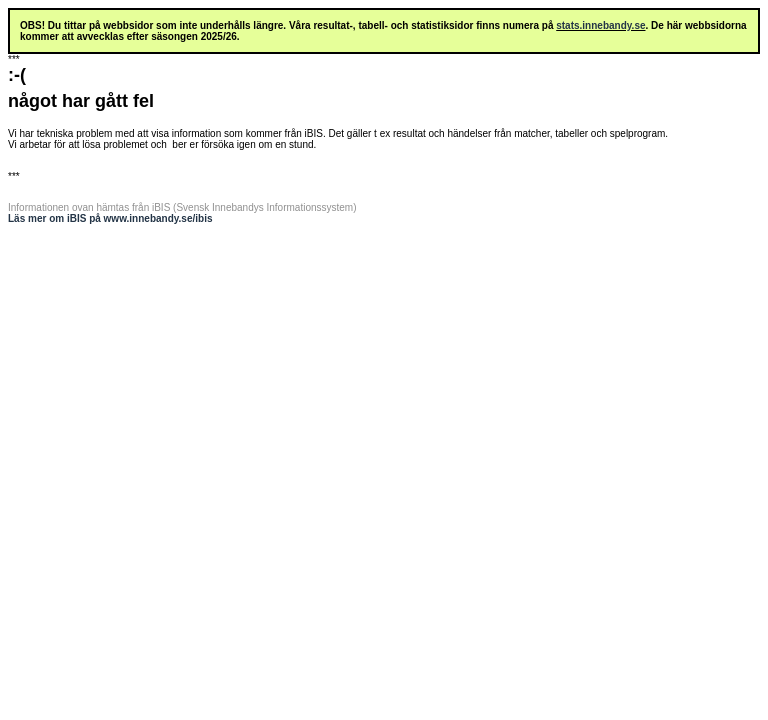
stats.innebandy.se (600, 25)
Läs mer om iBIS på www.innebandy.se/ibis (110, 218)
